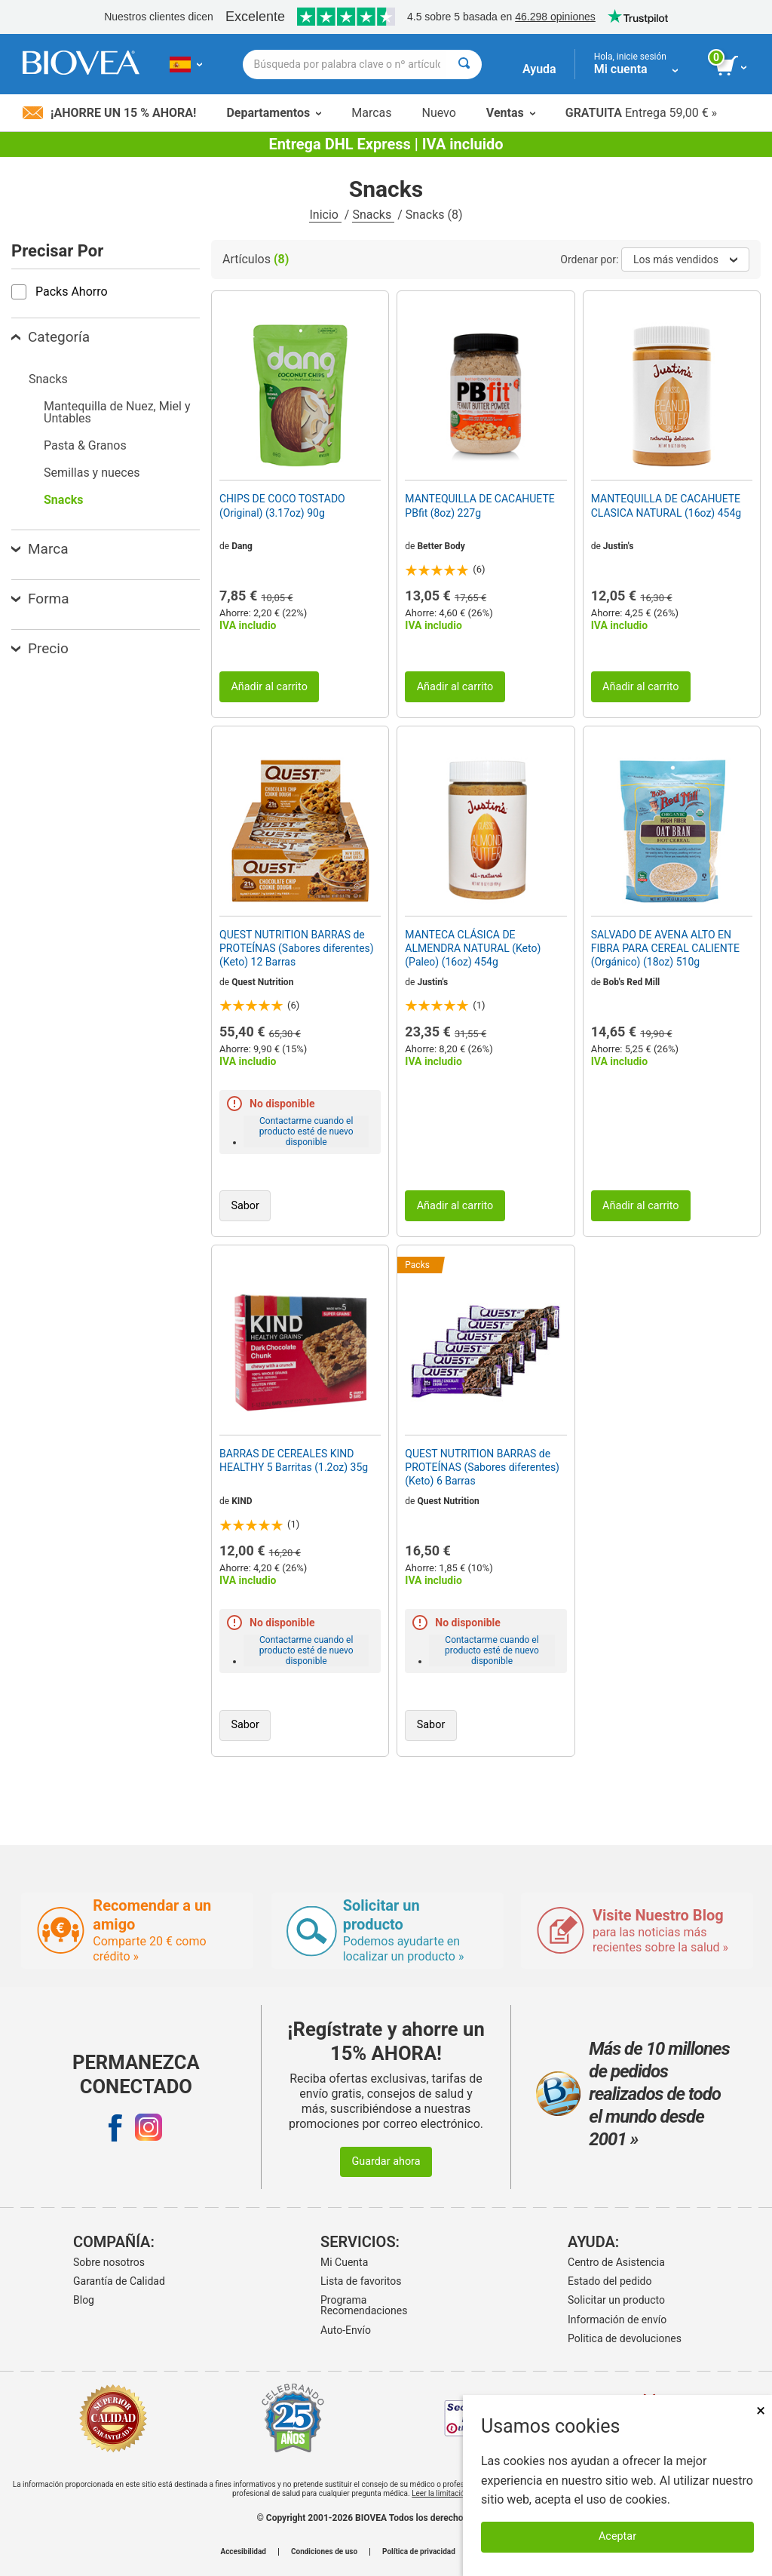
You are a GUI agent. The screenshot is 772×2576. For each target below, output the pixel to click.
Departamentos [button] (273, 113)
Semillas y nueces (91, 472)
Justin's (618, 546)
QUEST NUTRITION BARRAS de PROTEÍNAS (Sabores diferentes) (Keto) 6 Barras (482, 1467)
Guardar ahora (385, 2161)
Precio (40, 648)
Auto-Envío (345, 2330)
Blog (83, 2300)
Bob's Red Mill (631, 982)
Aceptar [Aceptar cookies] (617, 2536)
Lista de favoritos (360, 2281)
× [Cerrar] (760, 2410)
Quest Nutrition (262, 982)
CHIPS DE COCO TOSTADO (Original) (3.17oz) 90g (282, 505)
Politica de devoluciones (625, 2338)
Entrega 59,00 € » (641, 113)
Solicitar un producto (616, 2300)
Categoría (50, 336)
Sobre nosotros (109, 2262)
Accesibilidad (243, 2552)
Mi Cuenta (344, 2262)
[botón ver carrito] (732, 66)
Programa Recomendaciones (363, 2305)
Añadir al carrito (269, 686)
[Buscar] (464, 64)
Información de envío (617, 2319)
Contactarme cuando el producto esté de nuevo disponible (306, 1131)
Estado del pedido (609, 2281)
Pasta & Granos (85, 445)
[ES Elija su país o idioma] (186, 64)
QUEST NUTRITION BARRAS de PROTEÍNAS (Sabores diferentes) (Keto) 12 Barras (296, 948)
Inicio (325, 214)
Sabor (245, 1205)
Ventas (510, 113)
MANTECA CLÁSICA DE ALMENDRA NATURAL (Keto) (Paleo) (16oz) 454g (473, 948)
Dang (242, 546)
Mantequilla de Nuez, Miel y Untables (117, 412)
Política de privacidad (418, 2552)
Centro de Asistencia (616, 2262)
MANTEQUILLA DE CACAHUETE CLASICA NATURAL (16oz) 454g (666, 505)
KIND (241, 1501)
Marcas (371, 113)
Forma (40, 598)
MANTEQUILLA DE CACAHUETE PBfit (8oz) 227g (479, 505)
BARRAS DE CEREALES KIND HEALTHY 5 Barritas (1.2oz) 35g (293, 1460)
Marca (39, 548)
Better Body (440, 546)
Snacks (373, 214)
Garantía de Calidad (119, 2281)
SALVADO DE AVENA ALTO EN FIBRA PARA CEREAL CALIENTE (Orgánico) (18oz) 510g (665, 948)
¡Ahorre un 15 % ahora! (109, 113)
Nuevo (438, 113)
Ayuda (539, 69)
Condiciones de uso (324, 2552)
